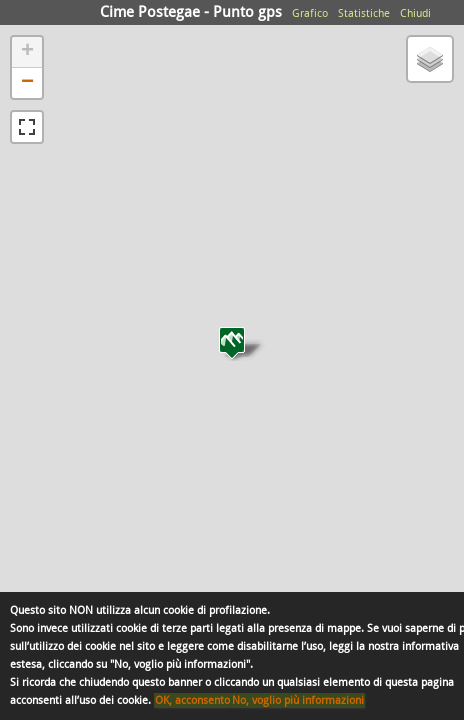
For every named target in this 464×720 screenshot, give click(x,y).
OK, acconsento (192, 700)
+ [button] (27, 52)
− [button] (27, 83)
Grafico (310, 13)
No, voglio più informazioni (298, 700)
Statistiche (364, 13)
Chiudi (415, 13)
